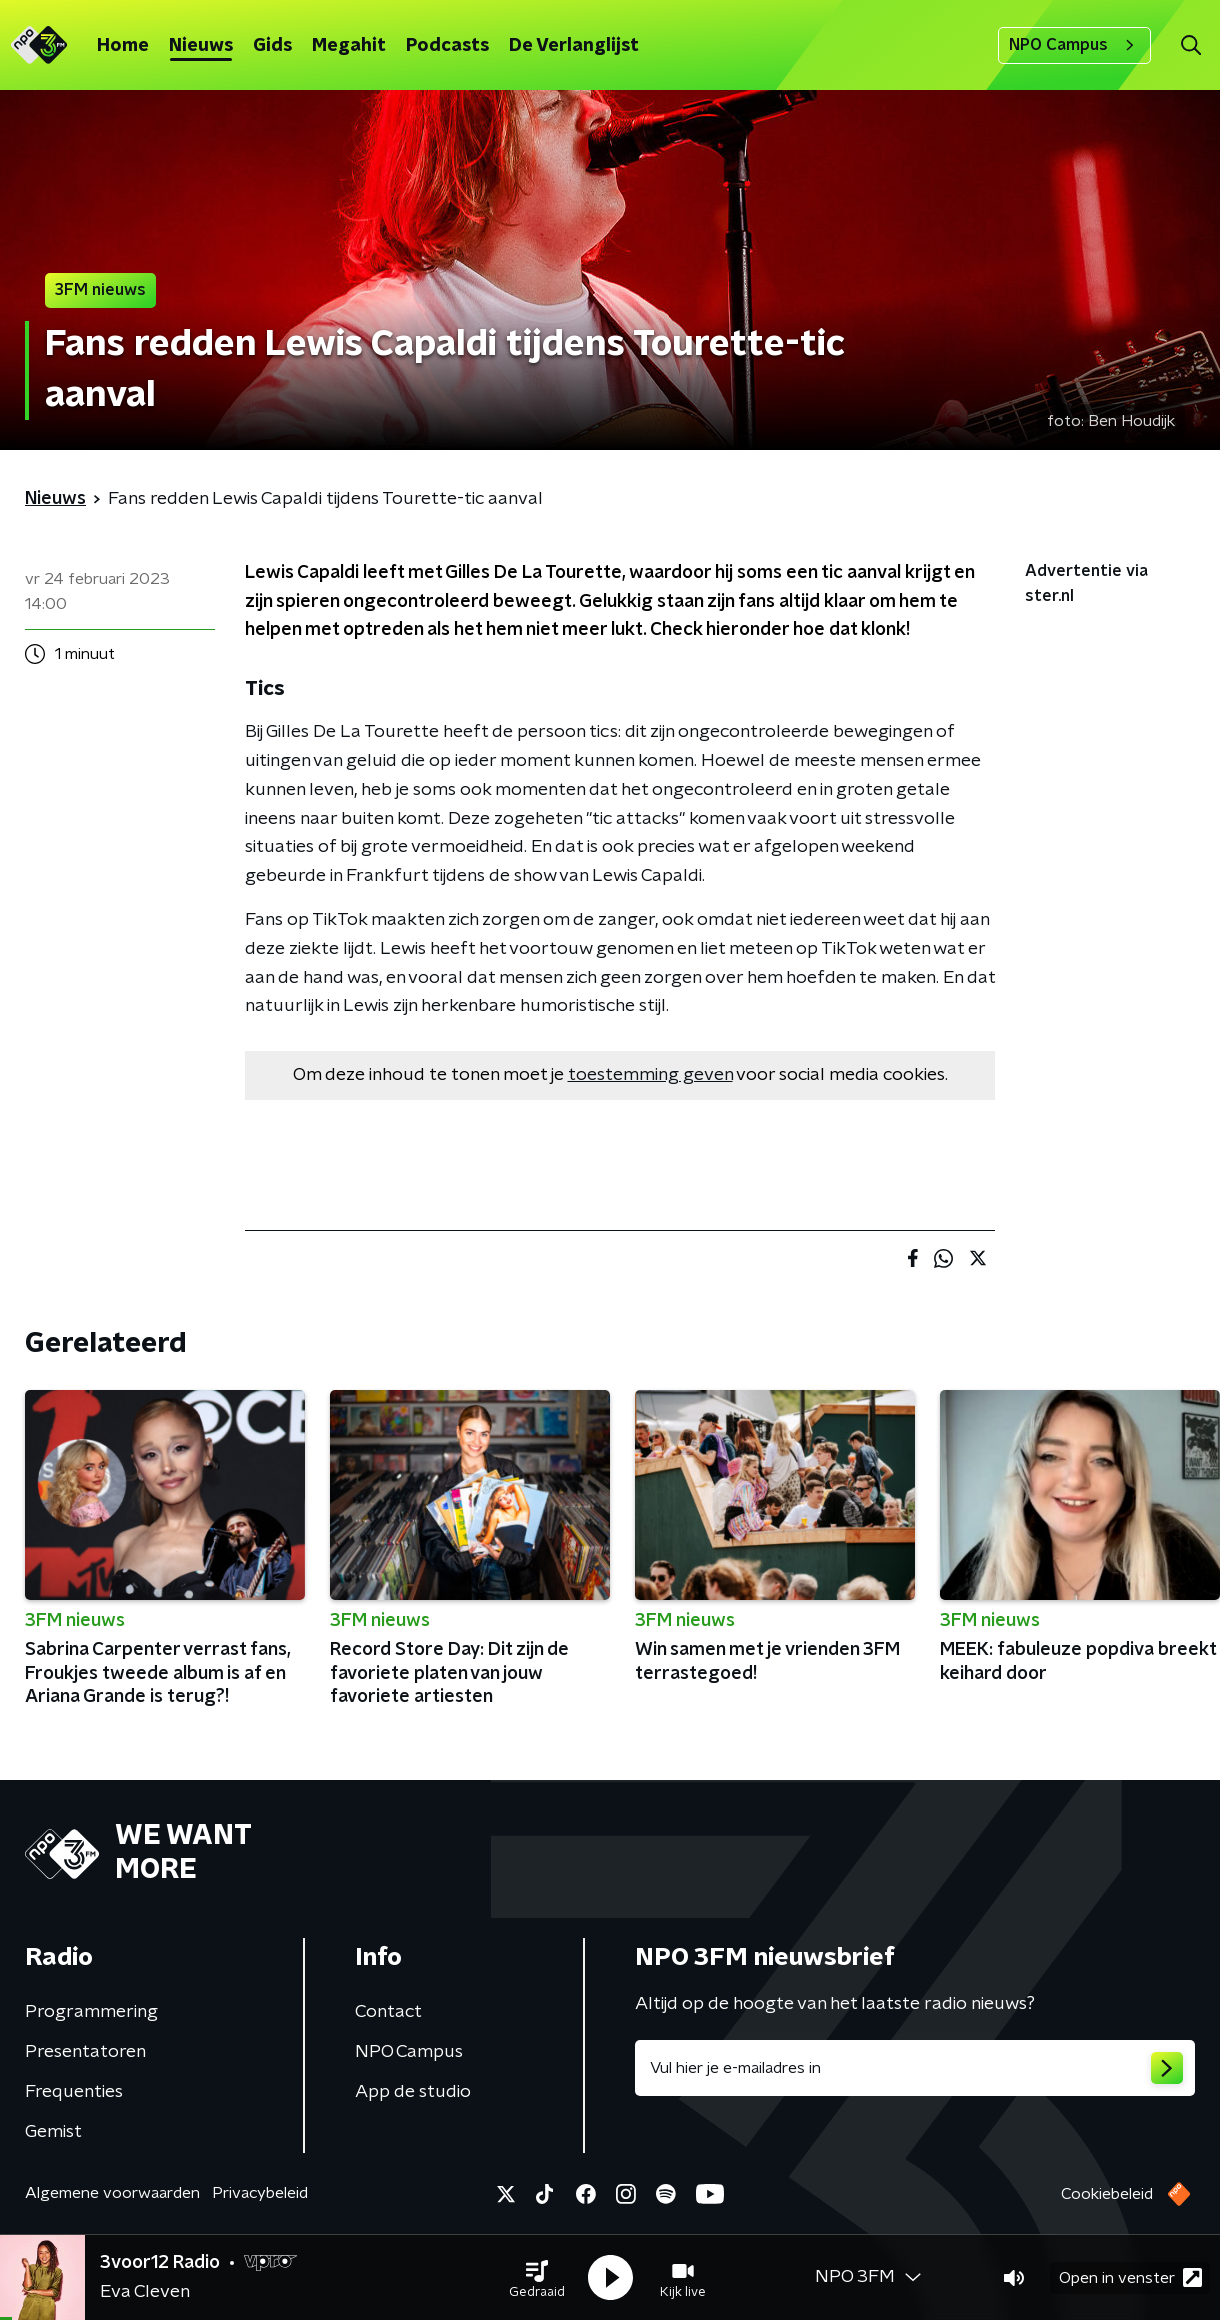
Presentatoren (85, 2052)
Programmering (91, 2012)
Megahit (349, 46)
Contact (388, 2012)
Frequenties (74, 2092)
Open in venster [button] (1130, 2277)
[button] (537, 2278)
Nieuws (201, 46)
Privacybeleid (260, 2193)
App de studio (413, 2092)
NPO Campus (1074, 45)
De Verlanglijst (574, 46)
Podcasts (447, 46)
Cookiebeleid (1107, 2194)
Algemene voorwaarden (112, 2193)
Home (123, 46)
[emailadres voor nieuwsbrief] (915, 2068)
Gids (272, 46)
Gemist (53, 2132)
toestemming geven (650, 1075)
